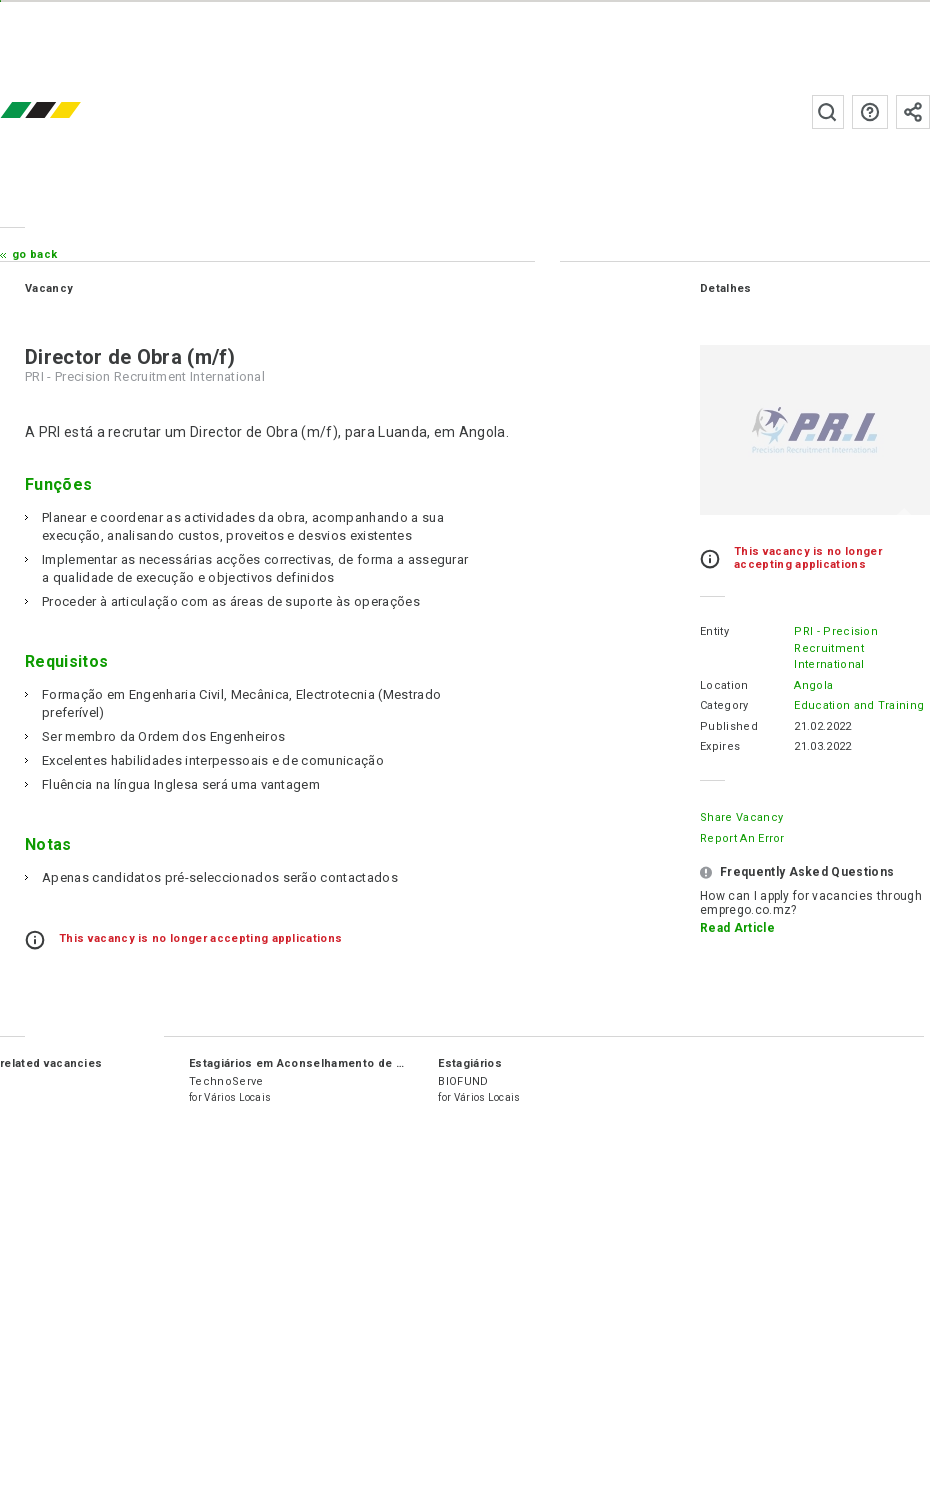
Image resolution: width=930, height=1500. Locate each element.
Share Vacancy (741, 817)
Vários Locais (237, 1097)
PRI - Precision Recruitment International (836, 648)
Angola (813, 685)
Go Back (34, 254)
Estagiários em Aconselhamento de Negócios (320, 1063)
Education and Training (859, 705)
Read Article (737, 928)
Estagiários (470, 1063)
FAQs (870, 112)
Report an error (742, 838)
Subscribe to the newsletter (913, 112)
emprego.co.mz (70, 111)
